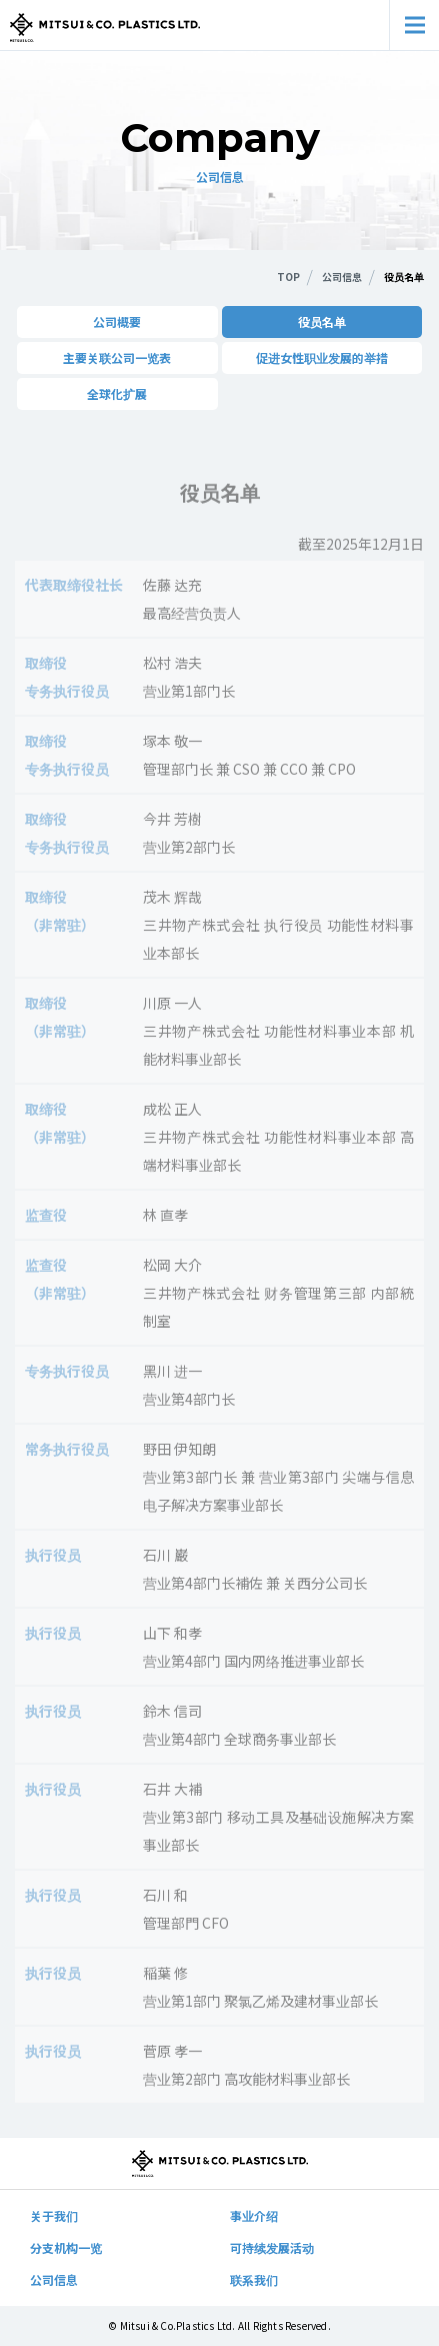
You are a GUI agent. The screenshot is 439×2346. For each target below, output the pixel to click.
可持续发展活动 (272, 2247)
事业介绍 (254, 2215)
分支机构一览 (66, 2247)
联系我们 (254, 2279)
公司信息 (54, 2279)
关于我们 (54, 2215)
